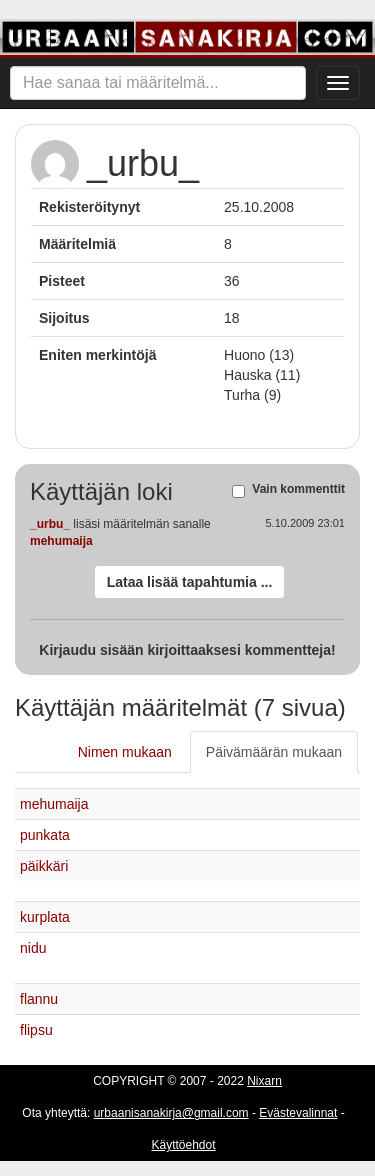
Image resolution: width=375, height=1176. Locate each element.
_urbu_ (50, 524)
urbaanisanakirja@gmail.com (171, 1113)
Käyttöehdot (183, 1145)
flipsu (36, 1030)
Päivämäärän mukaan (274, 752)
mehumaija (61, 541)
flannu (39, 999)
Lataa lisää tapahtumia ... (190, 582)
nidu (33, 948)
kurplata (45, 917)
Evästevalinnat (298, 1113)
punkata (45, 835)
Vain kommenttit (298, 490)
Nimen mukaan (125, 752)
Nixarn (264, 1081)
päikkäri (44, 866)
